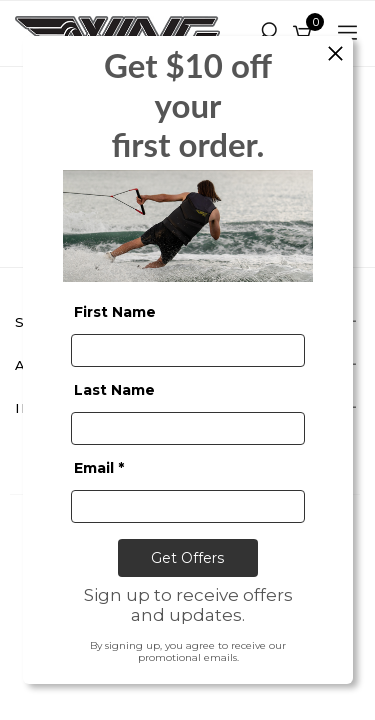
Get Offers (187, 557)
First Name (115, 311)
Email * (99, 467)
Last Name (114, 389)
